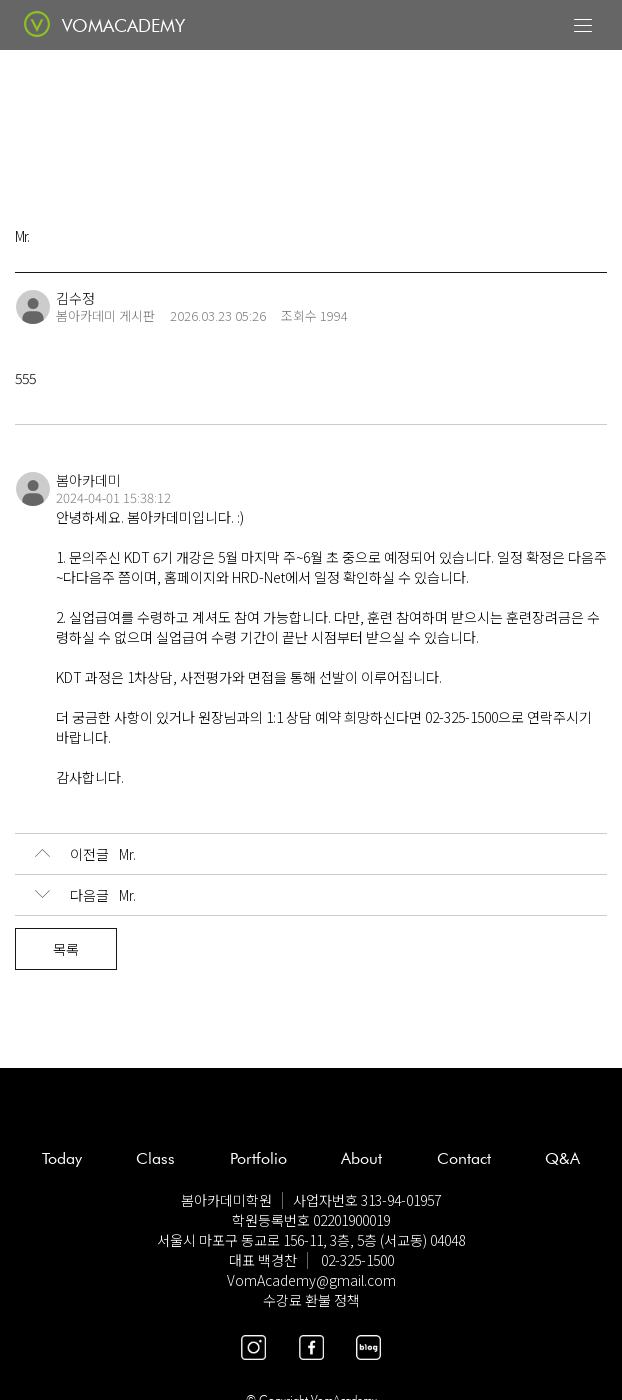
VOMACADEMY (123, 25)
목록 (66, 949)
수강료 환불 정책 (311, 1300)
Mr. (85, 854)
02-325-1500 (357, 1260)
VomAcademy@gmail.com (311, 1280)
